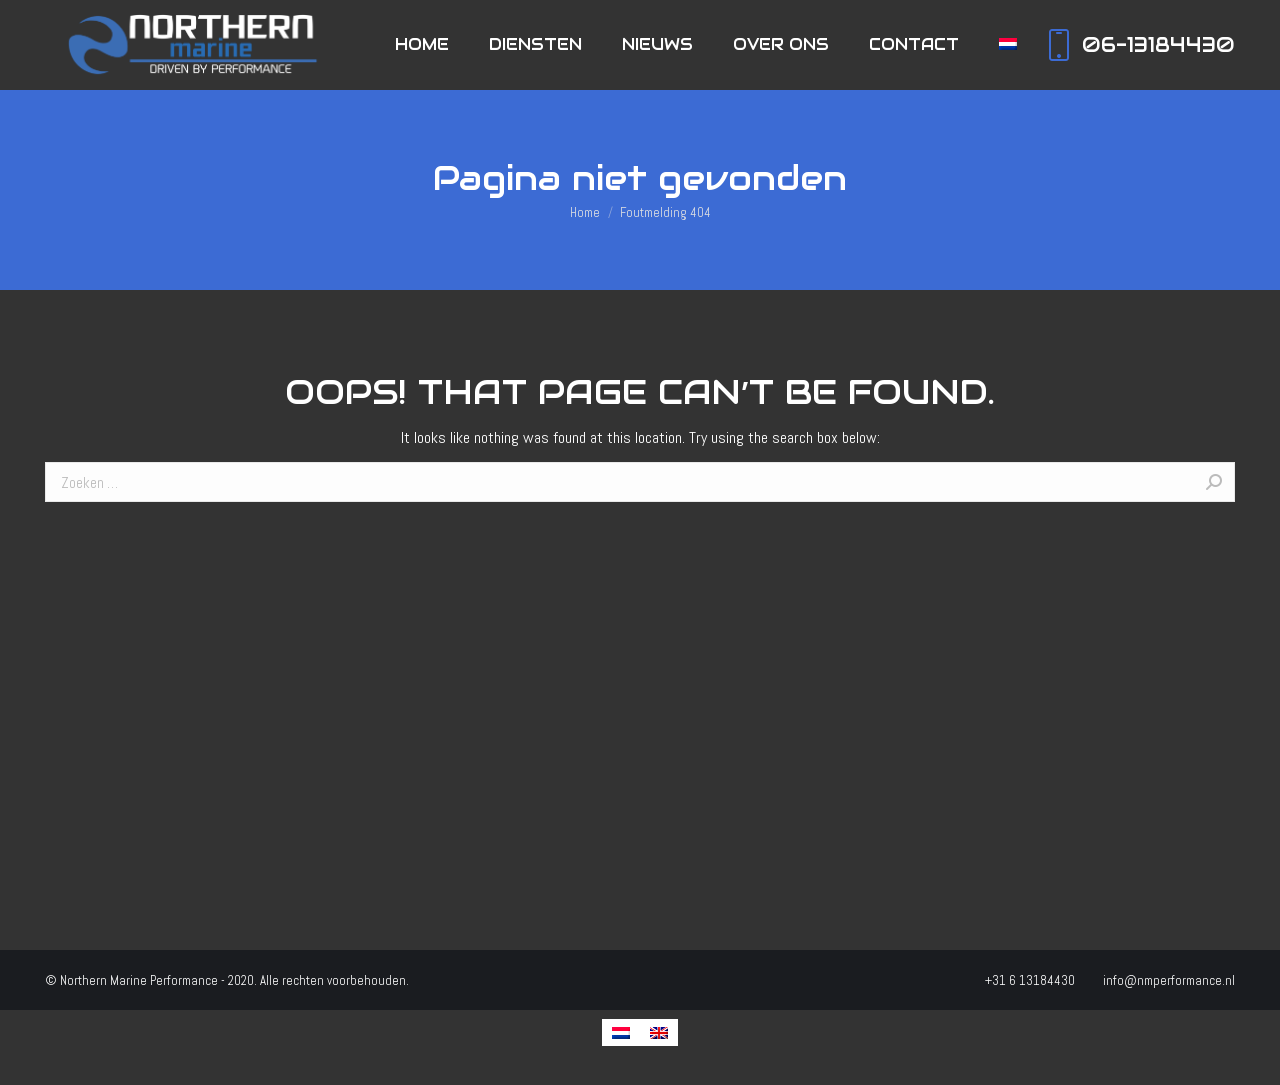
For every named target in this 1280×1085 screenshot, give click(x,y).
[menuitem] (422, 45)
